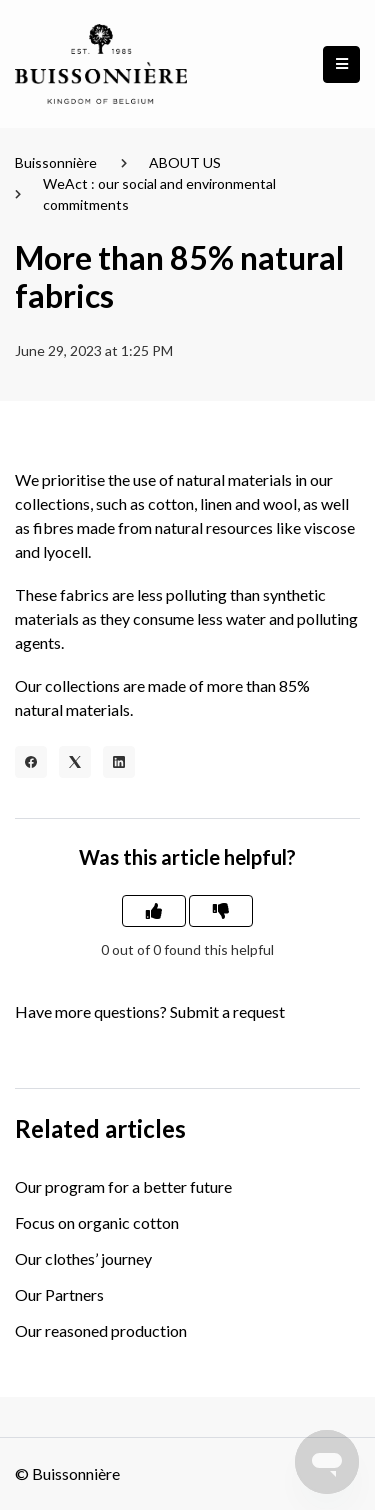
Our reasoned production (101, 1330)
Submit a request (227, 1011)
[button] (341, 64)
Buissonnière (56, 162)
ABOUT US (185, 162)
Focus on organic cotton (97, 1222)
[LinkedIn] (119, 762)
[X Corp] (75, 762)
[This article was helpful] (154, 911)
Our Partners (59, 1294)
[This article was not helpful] (221, 911)
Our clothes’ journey (83, 1258)
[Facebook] (31, 762)
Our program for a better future (123, 1186)
